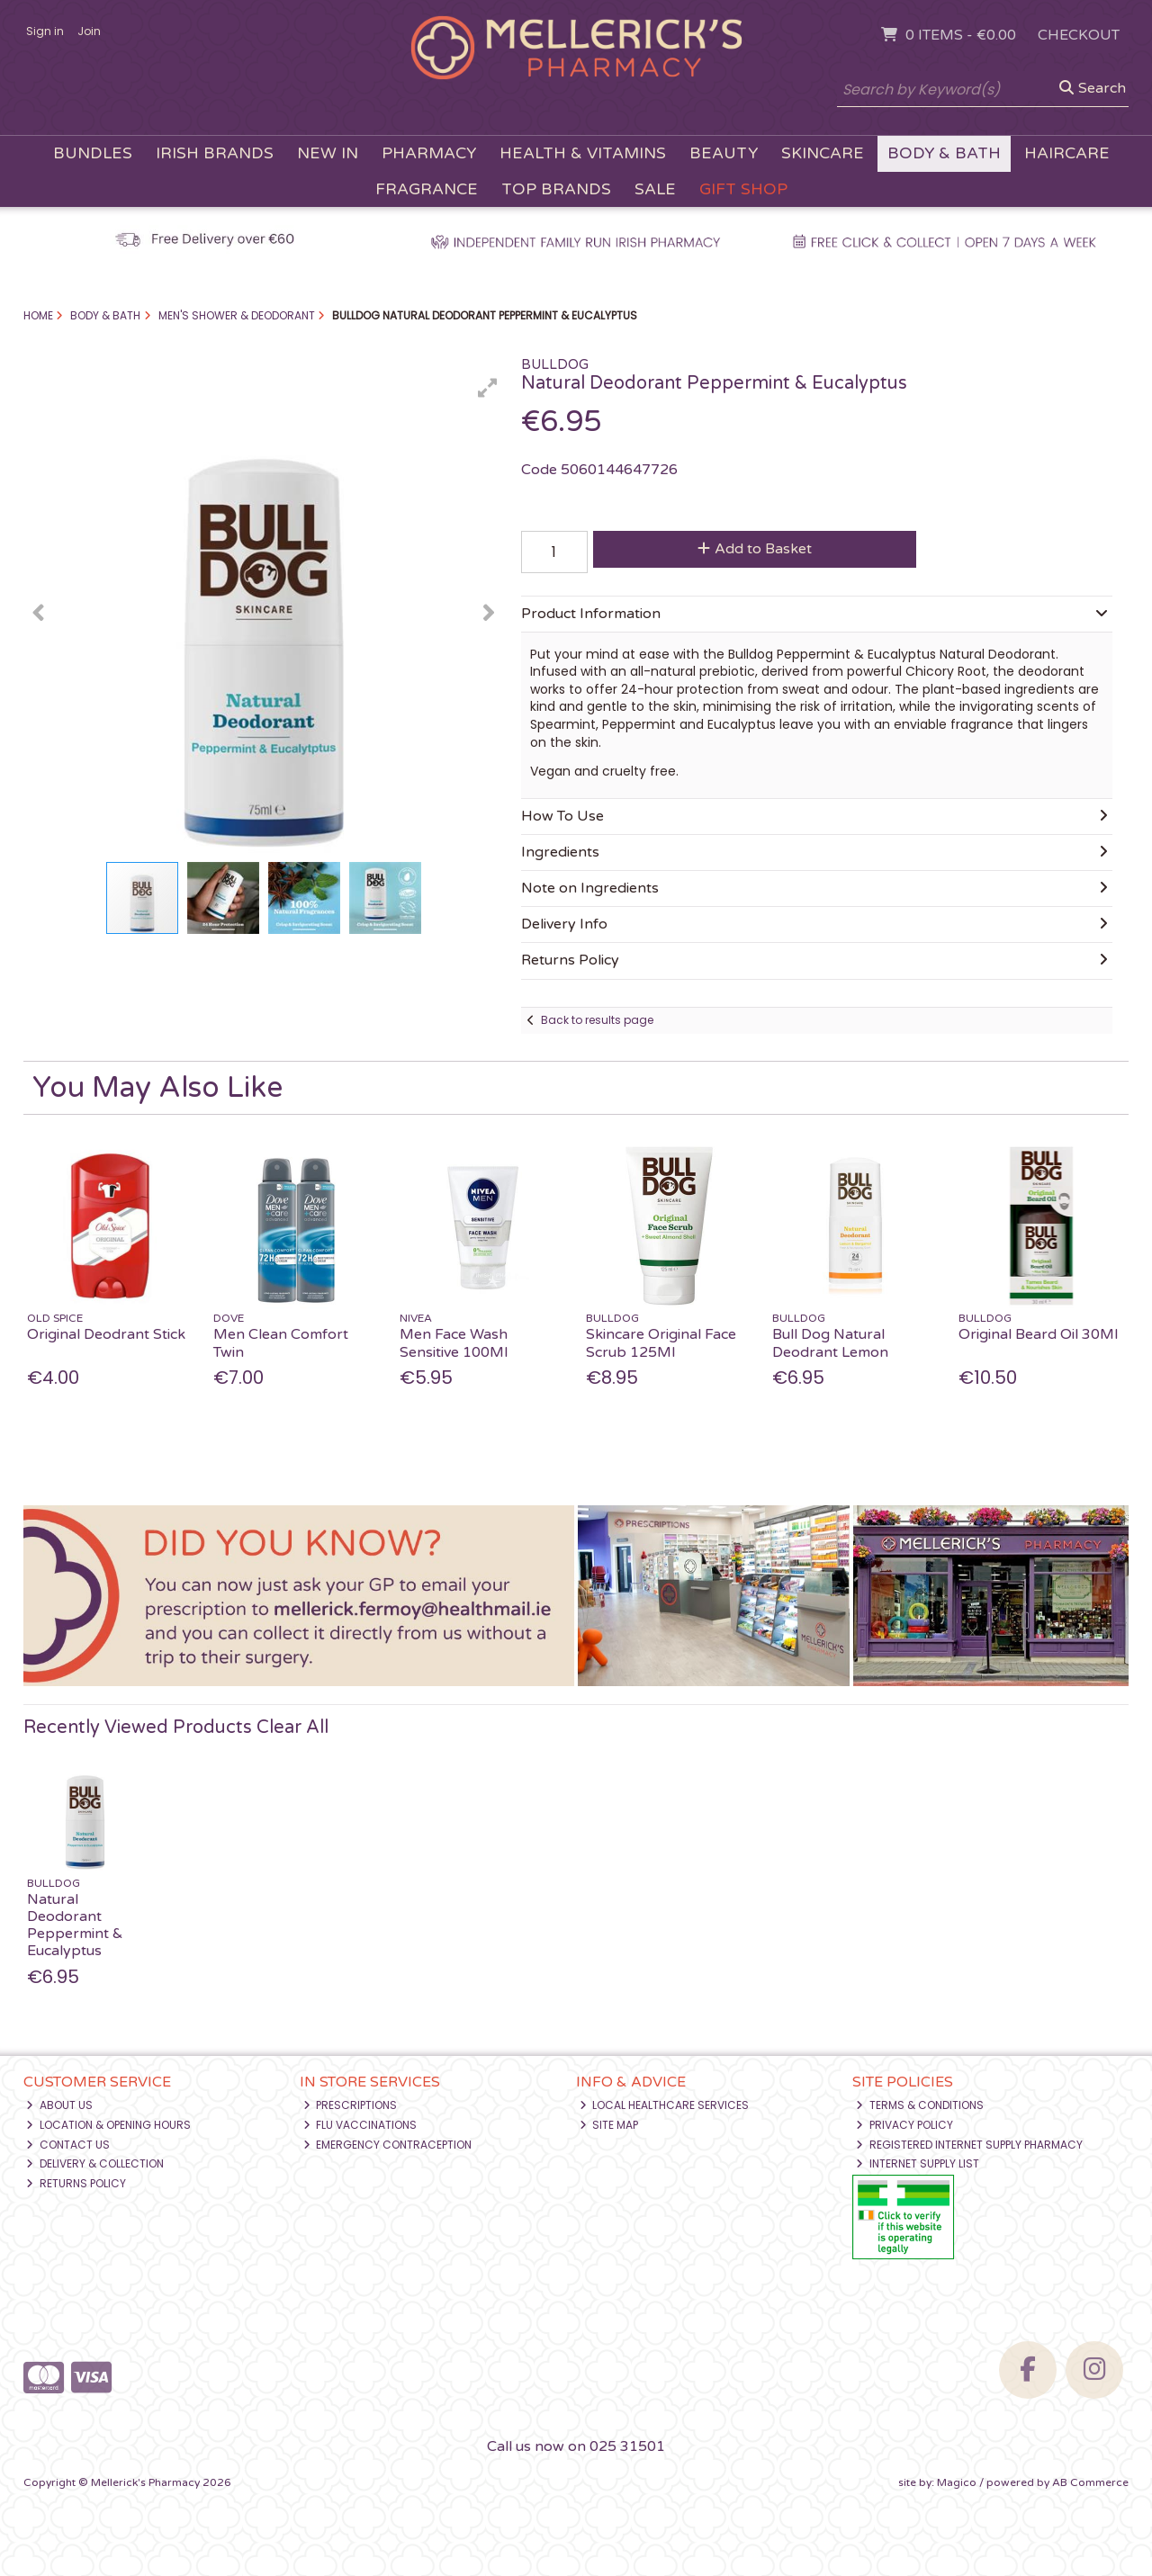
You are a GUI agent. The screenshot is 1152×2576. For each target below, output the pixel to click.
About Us (59, 2105)
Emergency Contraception (387, 2144)
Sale (655, 189)
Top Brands (556, 189)
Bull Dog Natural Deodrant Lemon (830, 1342)
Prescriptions (350, 2105)
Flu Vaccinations (360, 2124)
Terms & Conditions (920, 2105)
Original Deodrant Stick (106, 1334)
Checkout (1079, 35)
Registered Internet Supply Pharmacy (969, 2144)
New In (327, 153)
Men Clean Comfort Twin (280, 1342)
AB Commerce (1090, 2482)
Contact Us (68, 2144)
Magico (956, 2482)
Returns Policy (76, 2183)
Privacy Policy (904, 2124)
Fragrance (426, 189)
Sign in (45, 31)
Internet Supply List (917, 2163)
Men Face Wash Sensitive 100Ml (454, 1342)
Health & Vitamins (583, 153)
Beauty (723, 153)
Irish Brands (215, 153)
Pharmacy (429, 153)
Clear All (292, 1727)
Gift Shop (743, 189)
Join (89, 31)
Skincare (822, 153)
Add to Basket (755, 549)
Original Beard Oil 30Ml (1038, 1334)
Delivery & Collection (95, 2163)
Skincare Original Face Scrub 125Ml (661, 1342)
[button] (487, 387)
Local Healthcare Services (665, 2105)
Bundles (92, 153)
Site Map (609, 2124)
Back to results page (597, 1020)
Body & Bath (944, 153)
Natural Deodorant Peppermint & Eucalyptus (75, 1925)
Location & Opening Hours (108, 2124)
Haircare (1067, 153)
